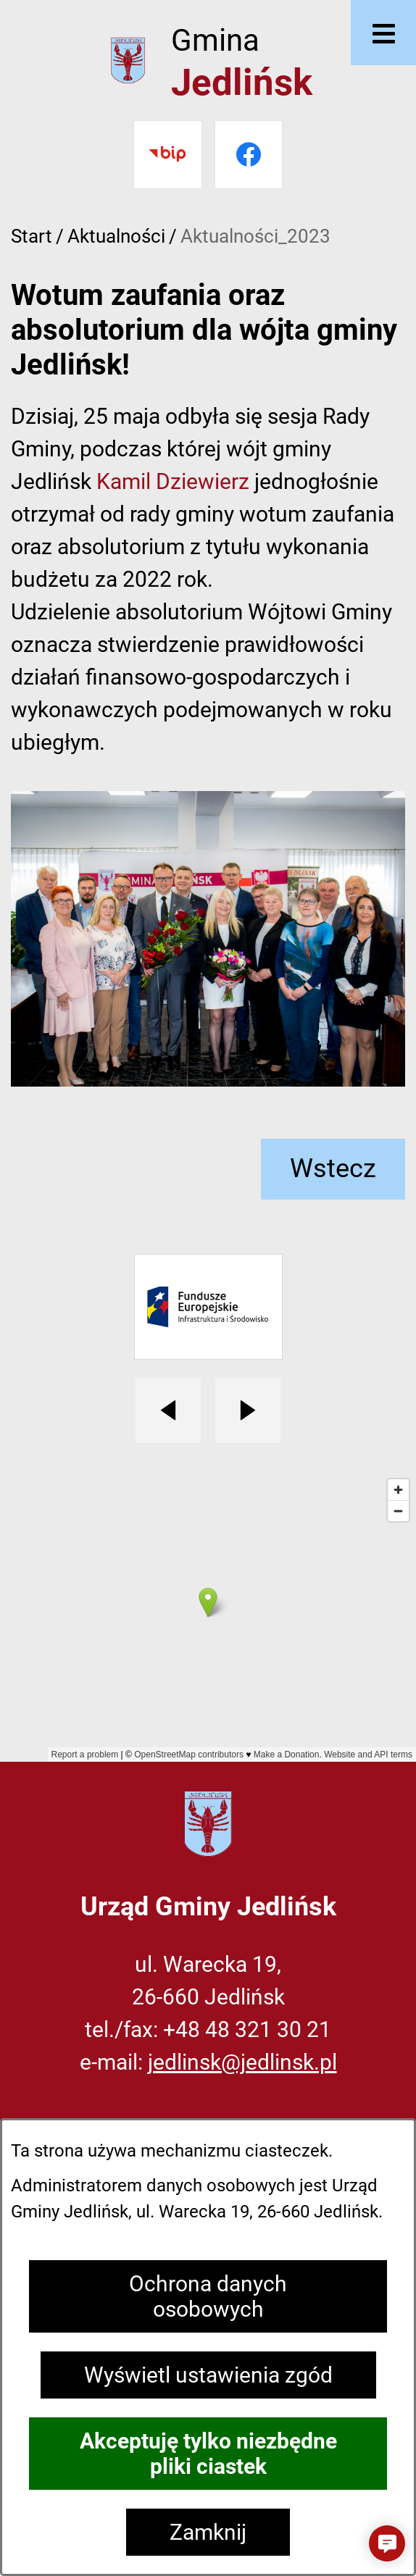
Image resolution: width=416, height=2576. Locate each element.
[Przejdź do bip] (167, 154)
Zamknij (208, 2532)
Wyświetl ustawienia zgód (208, 2375)
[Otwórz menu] (383, 32)
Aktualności (116, 236)
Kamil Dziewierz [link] (172, 481)
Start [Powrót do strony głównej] (31, 236)
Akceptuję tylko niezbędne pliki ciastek (208, 2453)
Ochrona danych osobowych (208, 2296)
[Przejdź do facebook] (249, 154)
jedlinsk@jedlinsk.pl (242, 2062)
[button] (387, 2543)
